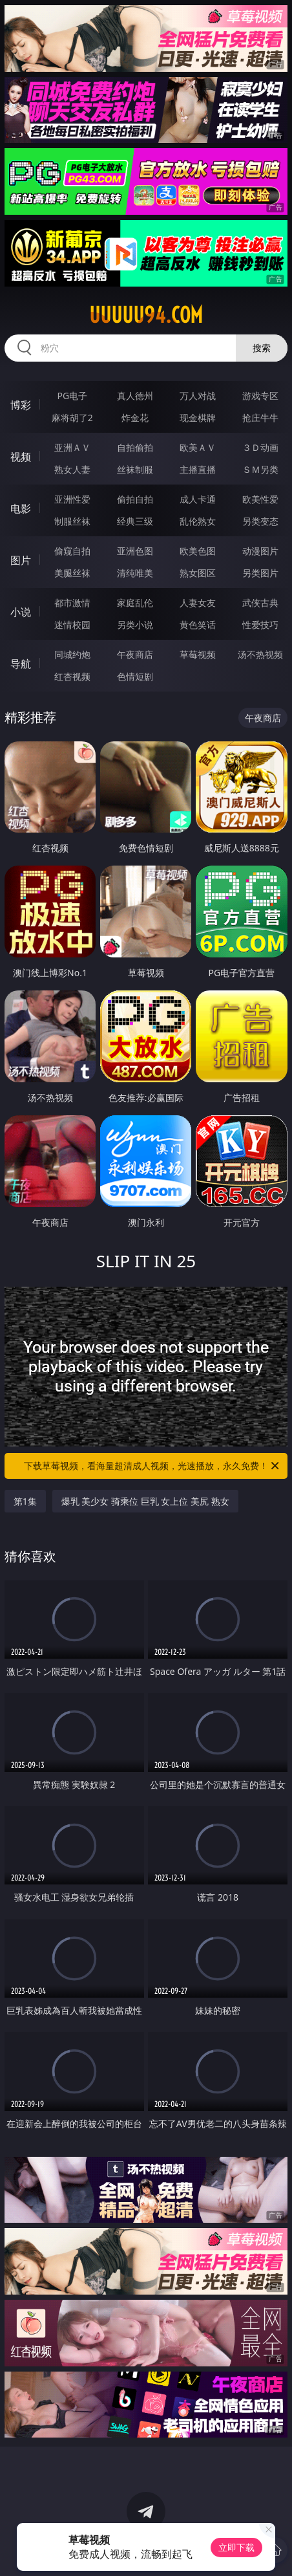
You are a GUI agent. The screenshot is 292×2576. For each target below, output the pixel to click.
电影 (20, 508)
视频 (20, 457)
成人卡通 (198, 499)
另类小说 (135, 624)
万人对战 (198, 395)
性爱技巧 (260, 624)
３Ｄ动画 (260, 447)
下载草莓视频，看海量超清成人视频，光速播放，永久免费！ (152, 1466)
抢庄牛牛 (260, 417)
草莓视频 (198, 654)
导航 (20, 664)
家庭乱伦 (135, 602)
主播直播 (198, 469)
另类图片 (260, 573)
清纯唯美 (135, 573)
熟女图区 (198, 573)
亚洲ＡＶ (72, 447)
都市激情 (72, 602)
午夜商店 (135, 654)
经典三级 (135, 521)
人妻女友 (198, 602)
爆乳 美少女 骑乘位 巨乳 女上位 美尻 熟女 (145, 1501)
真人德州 (135, 395)
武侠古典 (260, 602)
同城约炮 (72, 654)
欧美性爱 (260, 499)
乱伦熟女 (198, 521)
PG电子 (72, 395)
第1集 (25, 1501)
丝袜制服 (135, 469)
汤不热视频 (260, 654)
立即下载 (236, 2547)
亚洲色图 (135, 551)
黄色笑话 (198, 624)
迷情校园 (72, 624)
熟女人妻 (72, 469)
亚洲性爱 (72, 499)
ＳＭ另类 (260, 469)
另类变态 (260, 521)
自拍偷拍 (135, 447)
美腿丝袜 (72, 573)
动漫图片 (260, 551)
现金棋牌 (198, 417)
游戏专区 (260, 395)
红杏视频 (72, 676)
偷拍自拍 (135, 499)
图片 (20, 560)
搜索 (262, 348)
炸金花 (135, 417)
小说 (20, 612)
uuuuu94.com (146, 315)
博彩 (20, 405)
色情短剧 (135, 676)
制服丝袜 (72, 521)
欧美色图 (198, 551)
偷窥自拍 (72, 551)
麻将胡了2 (72, 417)
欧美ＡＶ (198, 447)
